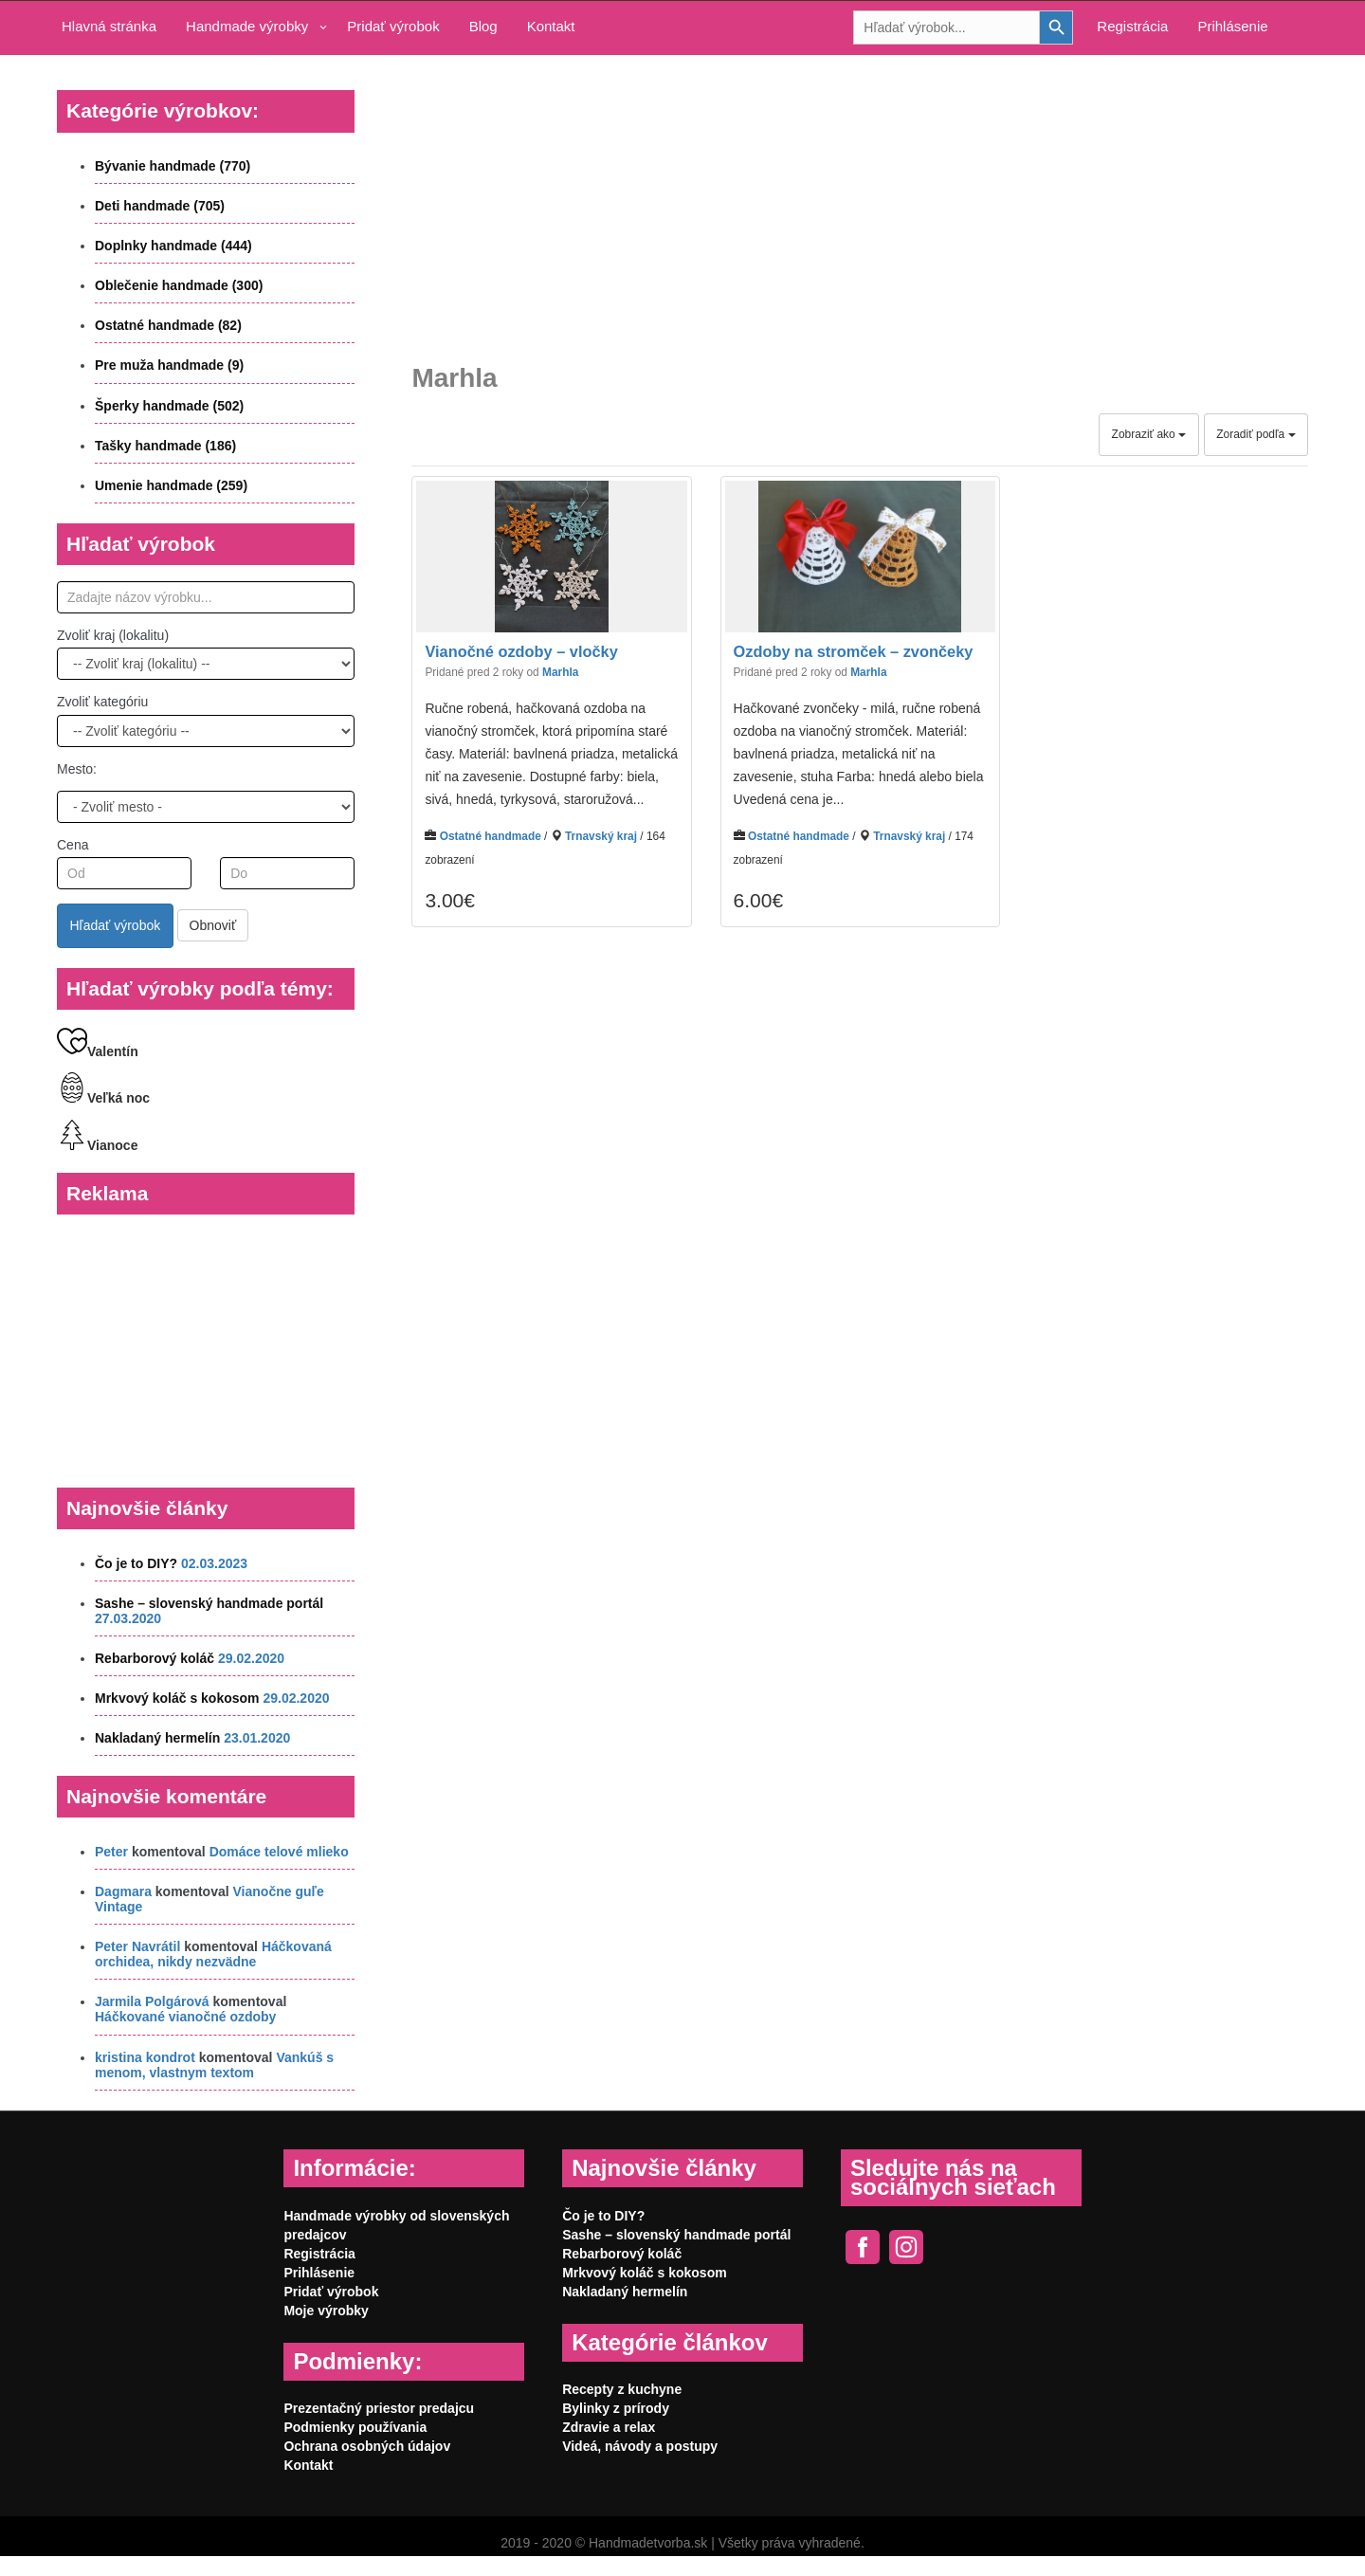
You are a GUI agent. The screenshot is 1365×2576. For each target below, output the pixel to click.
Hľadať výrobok (115, 925)
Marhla (560, 672)
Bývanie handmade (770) (172, 166)
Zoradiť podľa (1255, 434)
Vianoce (97, 1145)
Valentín (97, 1051)
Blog (483, 26)
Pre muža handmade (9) (169, 365)
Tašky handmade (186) (165, 445)
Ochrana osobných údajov (366, 2446)
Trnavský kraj (601, 836)
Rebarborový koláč (154, 1658)
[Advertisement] (859, 195)
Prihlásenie (1232, 26)
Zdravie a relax (608, 2427)
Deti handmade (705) (160, 205)
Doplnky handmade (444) (173, 245)
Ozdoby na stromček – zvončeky (854, 652)
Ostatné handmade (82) (168, 325)
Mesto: (77, 768)
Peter (111, 1851)
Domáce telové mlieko (279, 1851)
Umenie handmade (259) (171, 485)
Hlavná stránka (109, 26)
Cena (72, 844)
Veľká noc (103, 1097)
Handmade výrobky (247, 26)
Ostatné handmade (490, 836)
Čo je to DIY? (136, 1563)
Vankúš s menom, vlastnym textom (214, 2065)
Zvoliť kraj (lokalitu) (113, 635)
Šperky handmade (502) (169, 405)
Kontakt (551, 26)
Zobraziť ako (1149, 434)
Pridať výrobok (393, 26)
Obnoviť (213, 925)
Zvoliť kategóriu (102, 701)
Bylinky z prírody (615, 2408)
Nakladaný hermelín (157, 1737)
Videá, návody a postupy (640, 2446)
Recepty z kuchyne (622, 2389)
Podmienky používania (355, 2427)
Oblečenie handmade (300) (179, 285)
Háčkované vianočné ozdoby (185, 2016)
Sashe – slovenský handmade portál (209, 1603)
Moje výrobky (325, 2310)
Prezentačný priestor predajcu (378, 2408)
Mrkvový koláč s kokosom (177, 1698)
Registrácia (1132, 26)
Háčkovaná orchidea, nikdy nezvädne (213, 1954)
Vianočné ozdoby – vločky (521, 652)
